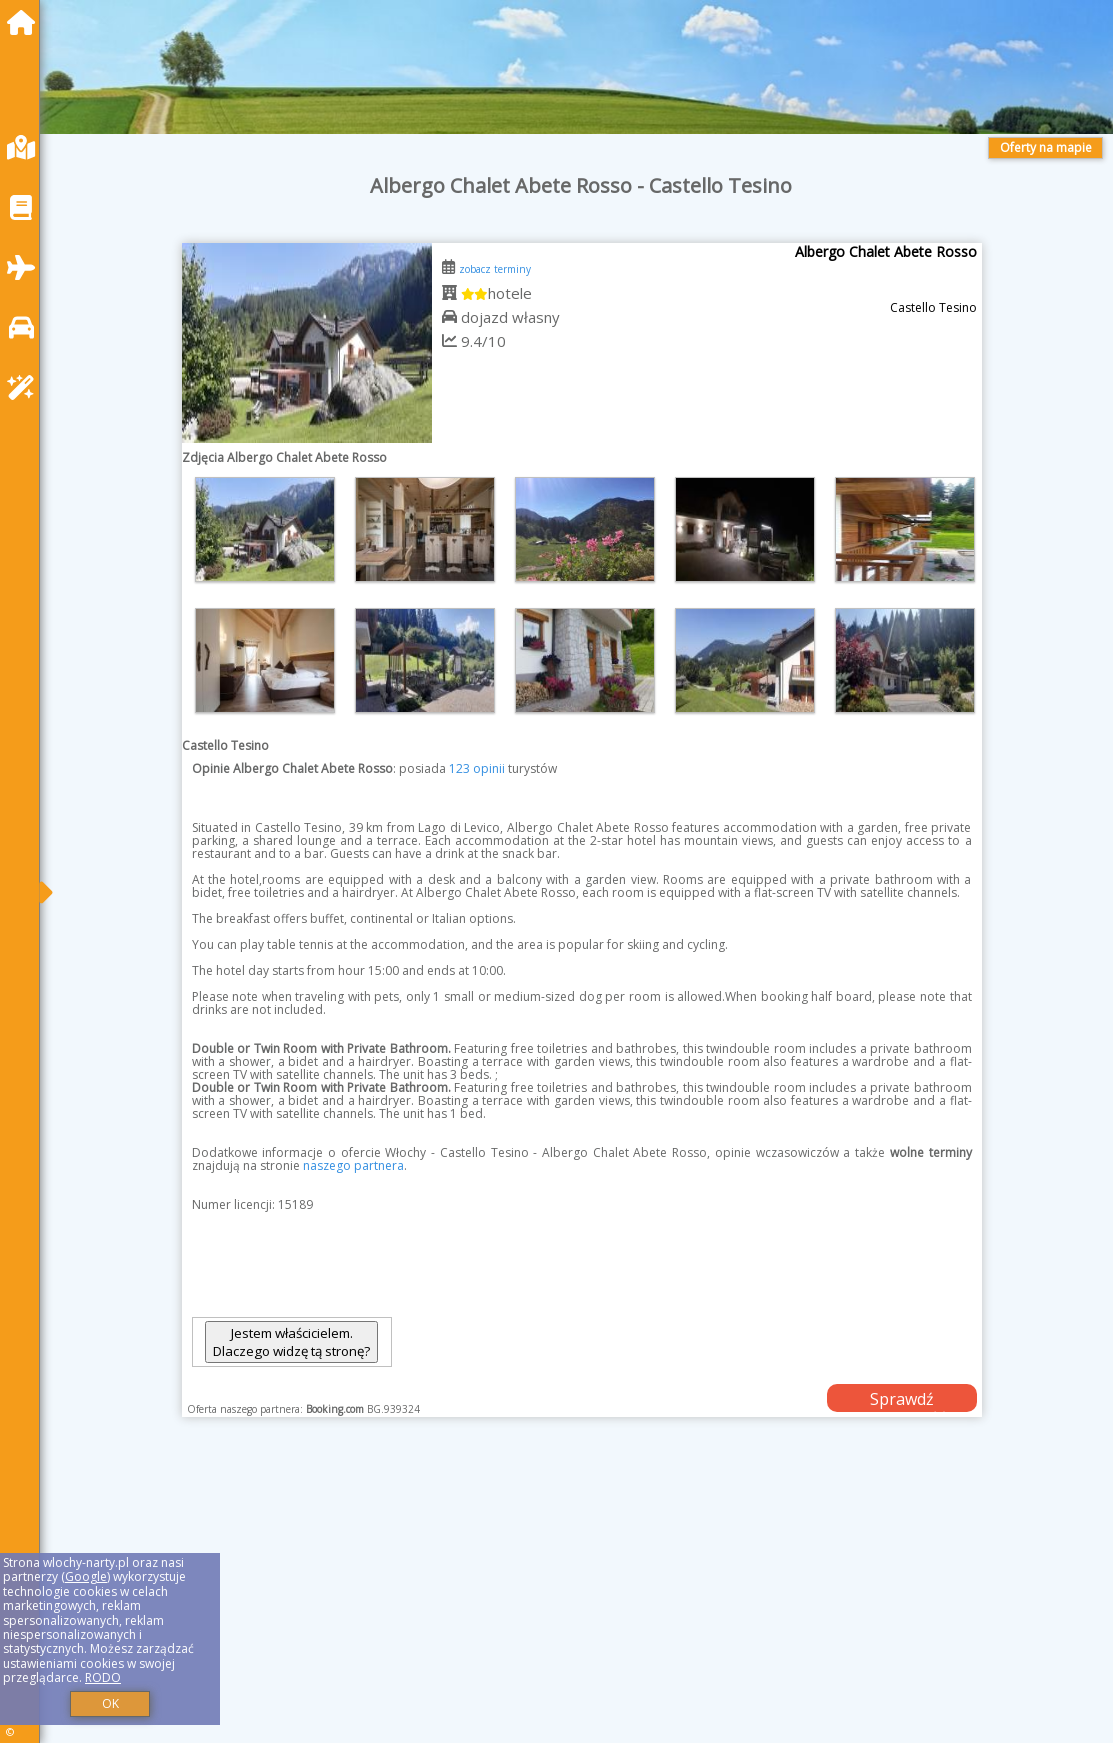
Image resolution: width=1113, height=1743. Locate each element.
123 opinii (477, 768)
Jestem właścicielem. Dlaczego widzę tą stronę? (291, 1342)
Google (86, 1576)
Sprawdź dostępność (902, 1400)
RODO (103, 1677)
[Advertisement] (581, 1605)
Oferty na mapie (1046, 147)
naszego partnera (353, 1165)
